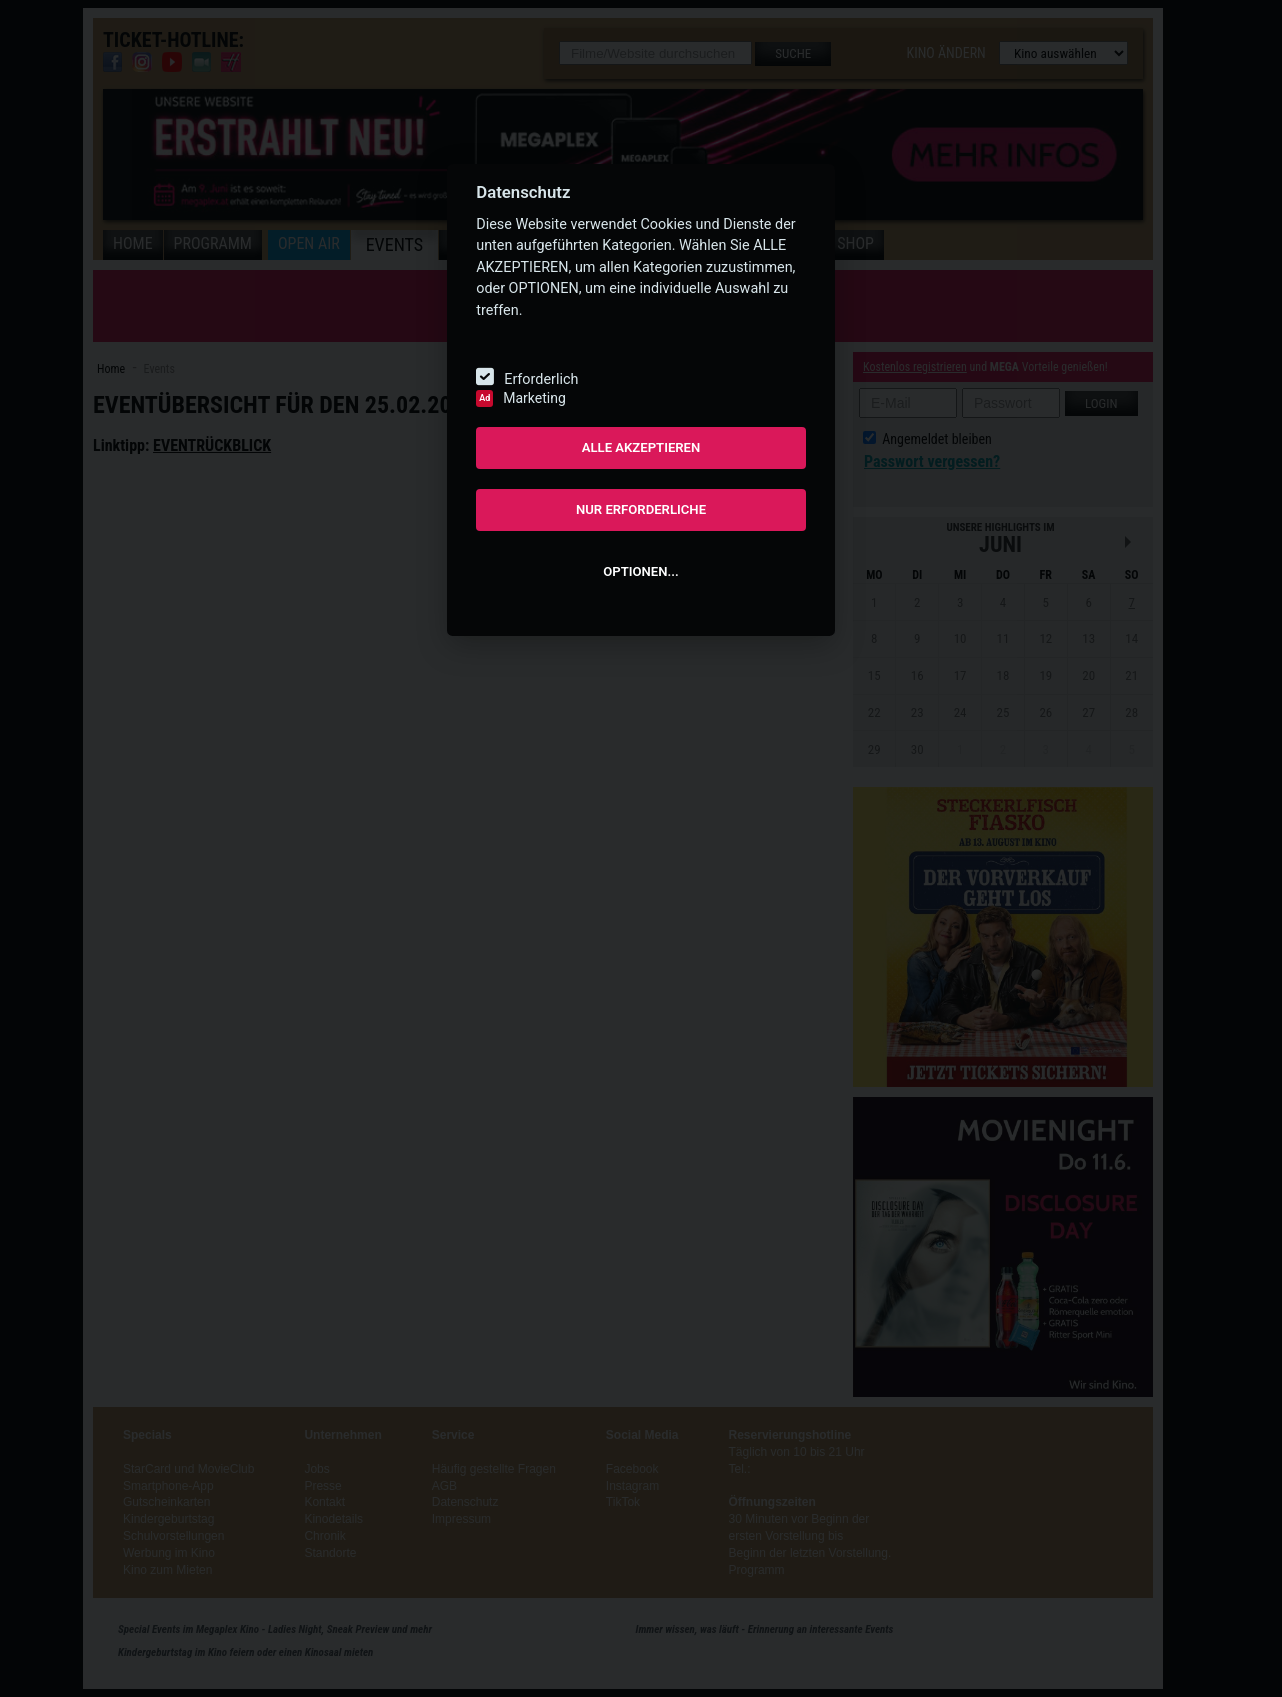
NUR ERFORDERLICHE (641, 509)
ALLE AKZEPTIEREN (641, 447)
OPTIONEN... (640, 571)
